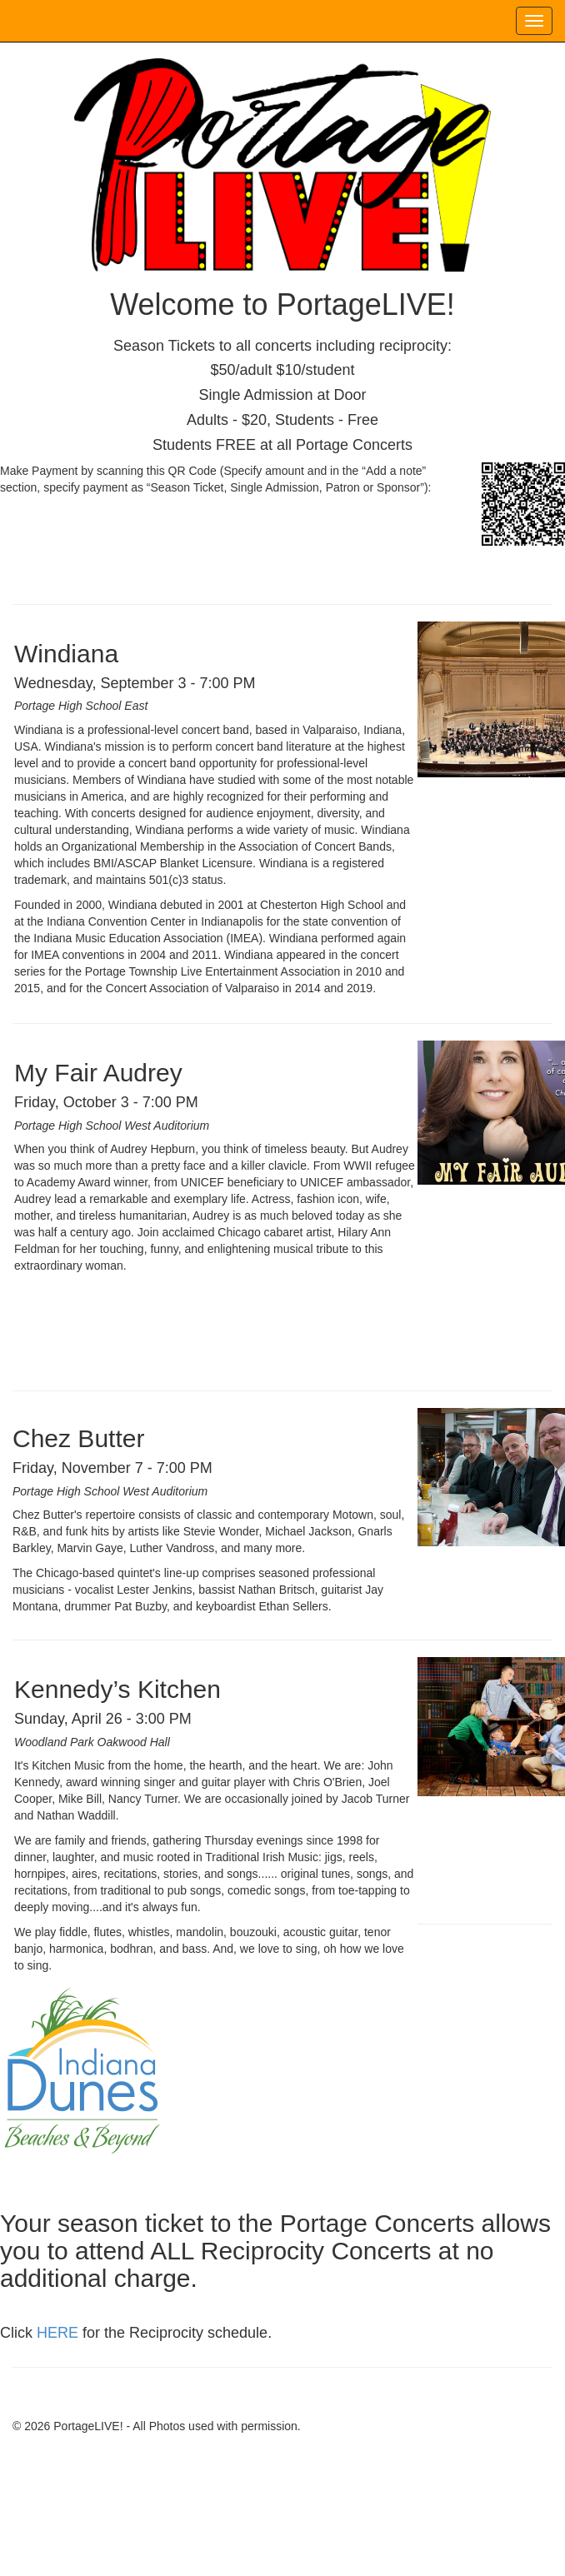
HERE (57, 2332)
